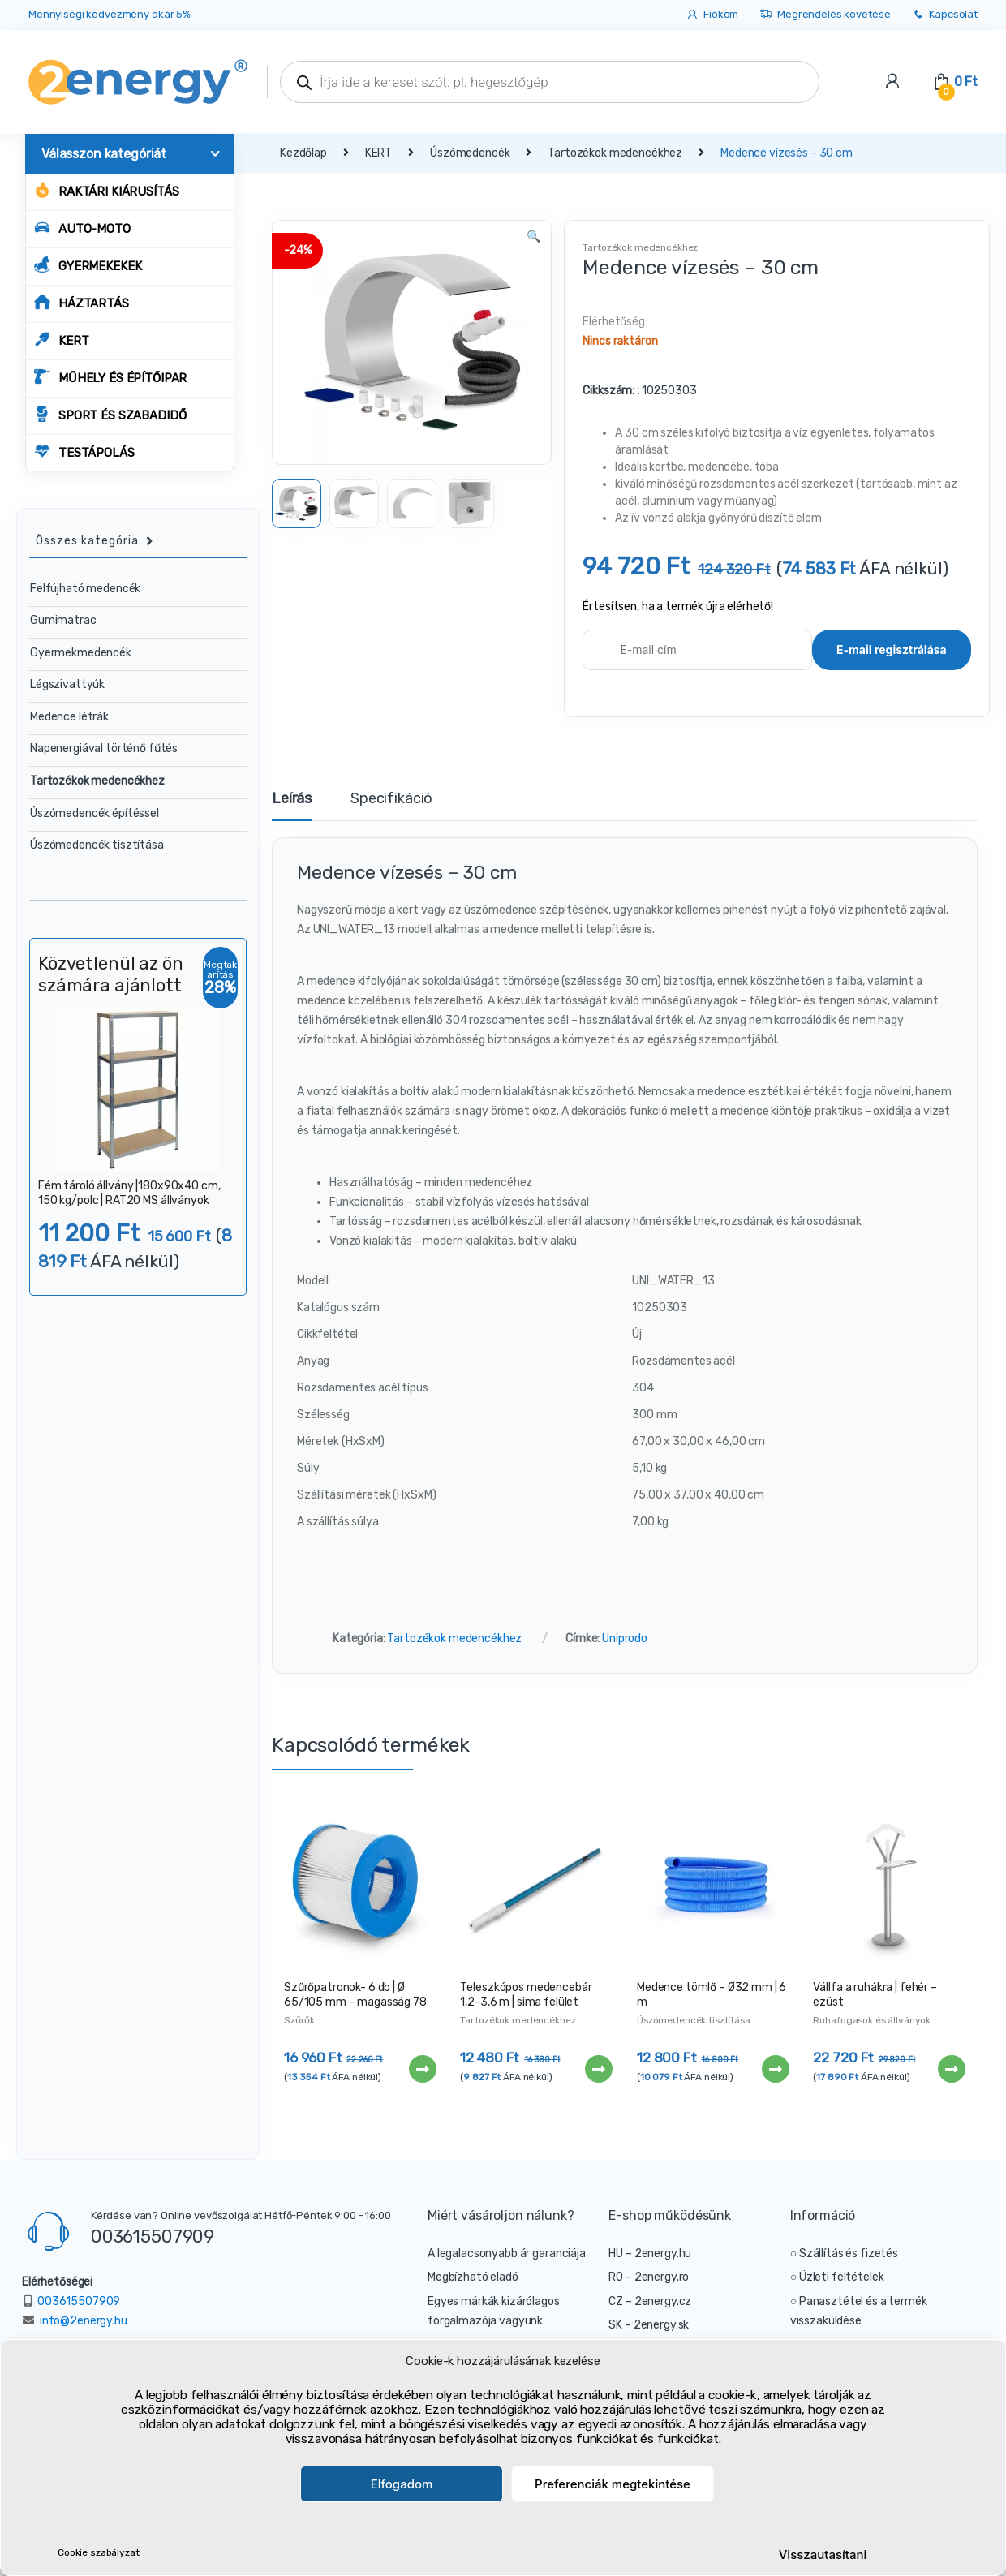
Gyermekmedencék (80, 653)
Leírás (292, 799)
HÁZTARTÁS (81, 302)
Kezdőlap (303, 153)
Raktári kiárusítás (106, 190)
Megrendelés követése (824, 15)
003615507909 (152, 2236)
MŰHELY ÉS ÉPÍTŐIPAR (110, 376)
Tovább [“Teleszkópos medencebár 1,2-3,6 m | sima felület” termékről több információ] (598, 2069)
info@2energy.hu (83, 2321)
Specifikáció (391, 799)
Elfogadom (402, 2484)
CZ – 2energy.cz (649, 2301)
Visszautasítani (823, 2554)
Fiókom (712, 15)
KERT (61, 339)
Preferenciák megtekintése (612, 2484)
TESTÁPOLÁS (84, 451)
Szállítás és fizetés (848, 2253)
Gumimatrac (63, 620)
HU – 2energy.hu (649, 2253)
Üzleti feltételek (841, 2277)
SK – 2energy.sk (648, 2325)
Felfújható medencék (85, 589)
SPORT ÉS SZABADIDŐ (110, 414)
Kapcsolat (944, 15)
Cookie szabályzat (99, 2552)
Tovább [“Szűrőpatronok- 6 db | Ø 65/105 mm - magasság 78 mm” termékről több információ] (421, 2069)
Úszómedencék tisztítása (693, 2020)
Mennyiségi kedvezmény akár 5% (109, 14)
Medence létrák (69, 717)
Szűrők (299, 2020)
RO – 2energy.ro (648, 2277)
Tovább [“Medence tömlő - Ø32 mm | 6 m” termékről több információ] (774, 2069)
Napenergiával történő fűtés (104, 748)
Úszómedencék (469, 153)
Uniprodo (624, 1638)
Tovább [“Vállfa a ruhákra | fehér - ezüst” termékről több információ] (950, 2069)
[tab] (292, 805)
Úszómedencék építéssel (94, 813)
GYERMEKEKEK (87, 264)
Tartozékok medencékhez (615, 153)
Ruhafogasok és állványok (872, 2020)
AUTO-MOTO (82, 227)
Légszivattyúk (67, 684)
